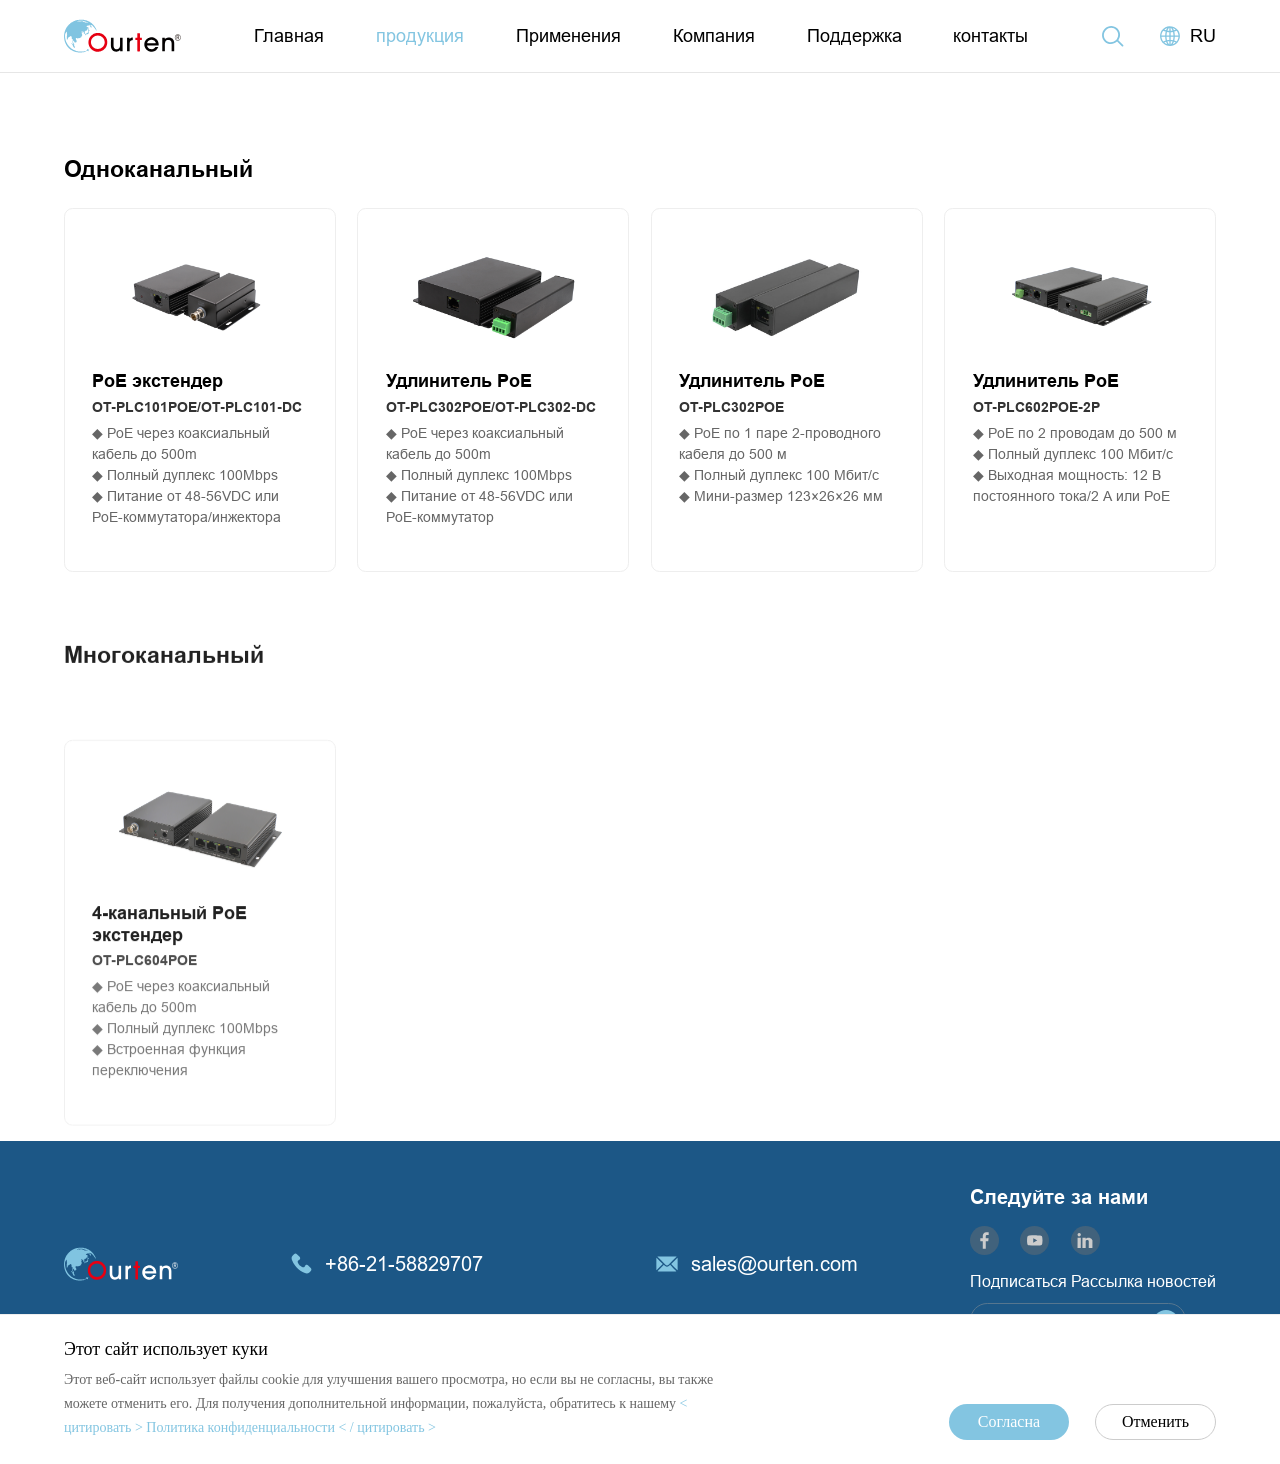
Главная (289, 35)
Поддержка (854, 35)
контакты (990, 35)
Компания (714, 35)
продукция (420, 35)
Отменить (1155, 1421)
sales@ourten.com (774, 1263)
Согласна (1009, 1421)
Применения (568, 35)
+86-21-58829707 (404, 1263)
